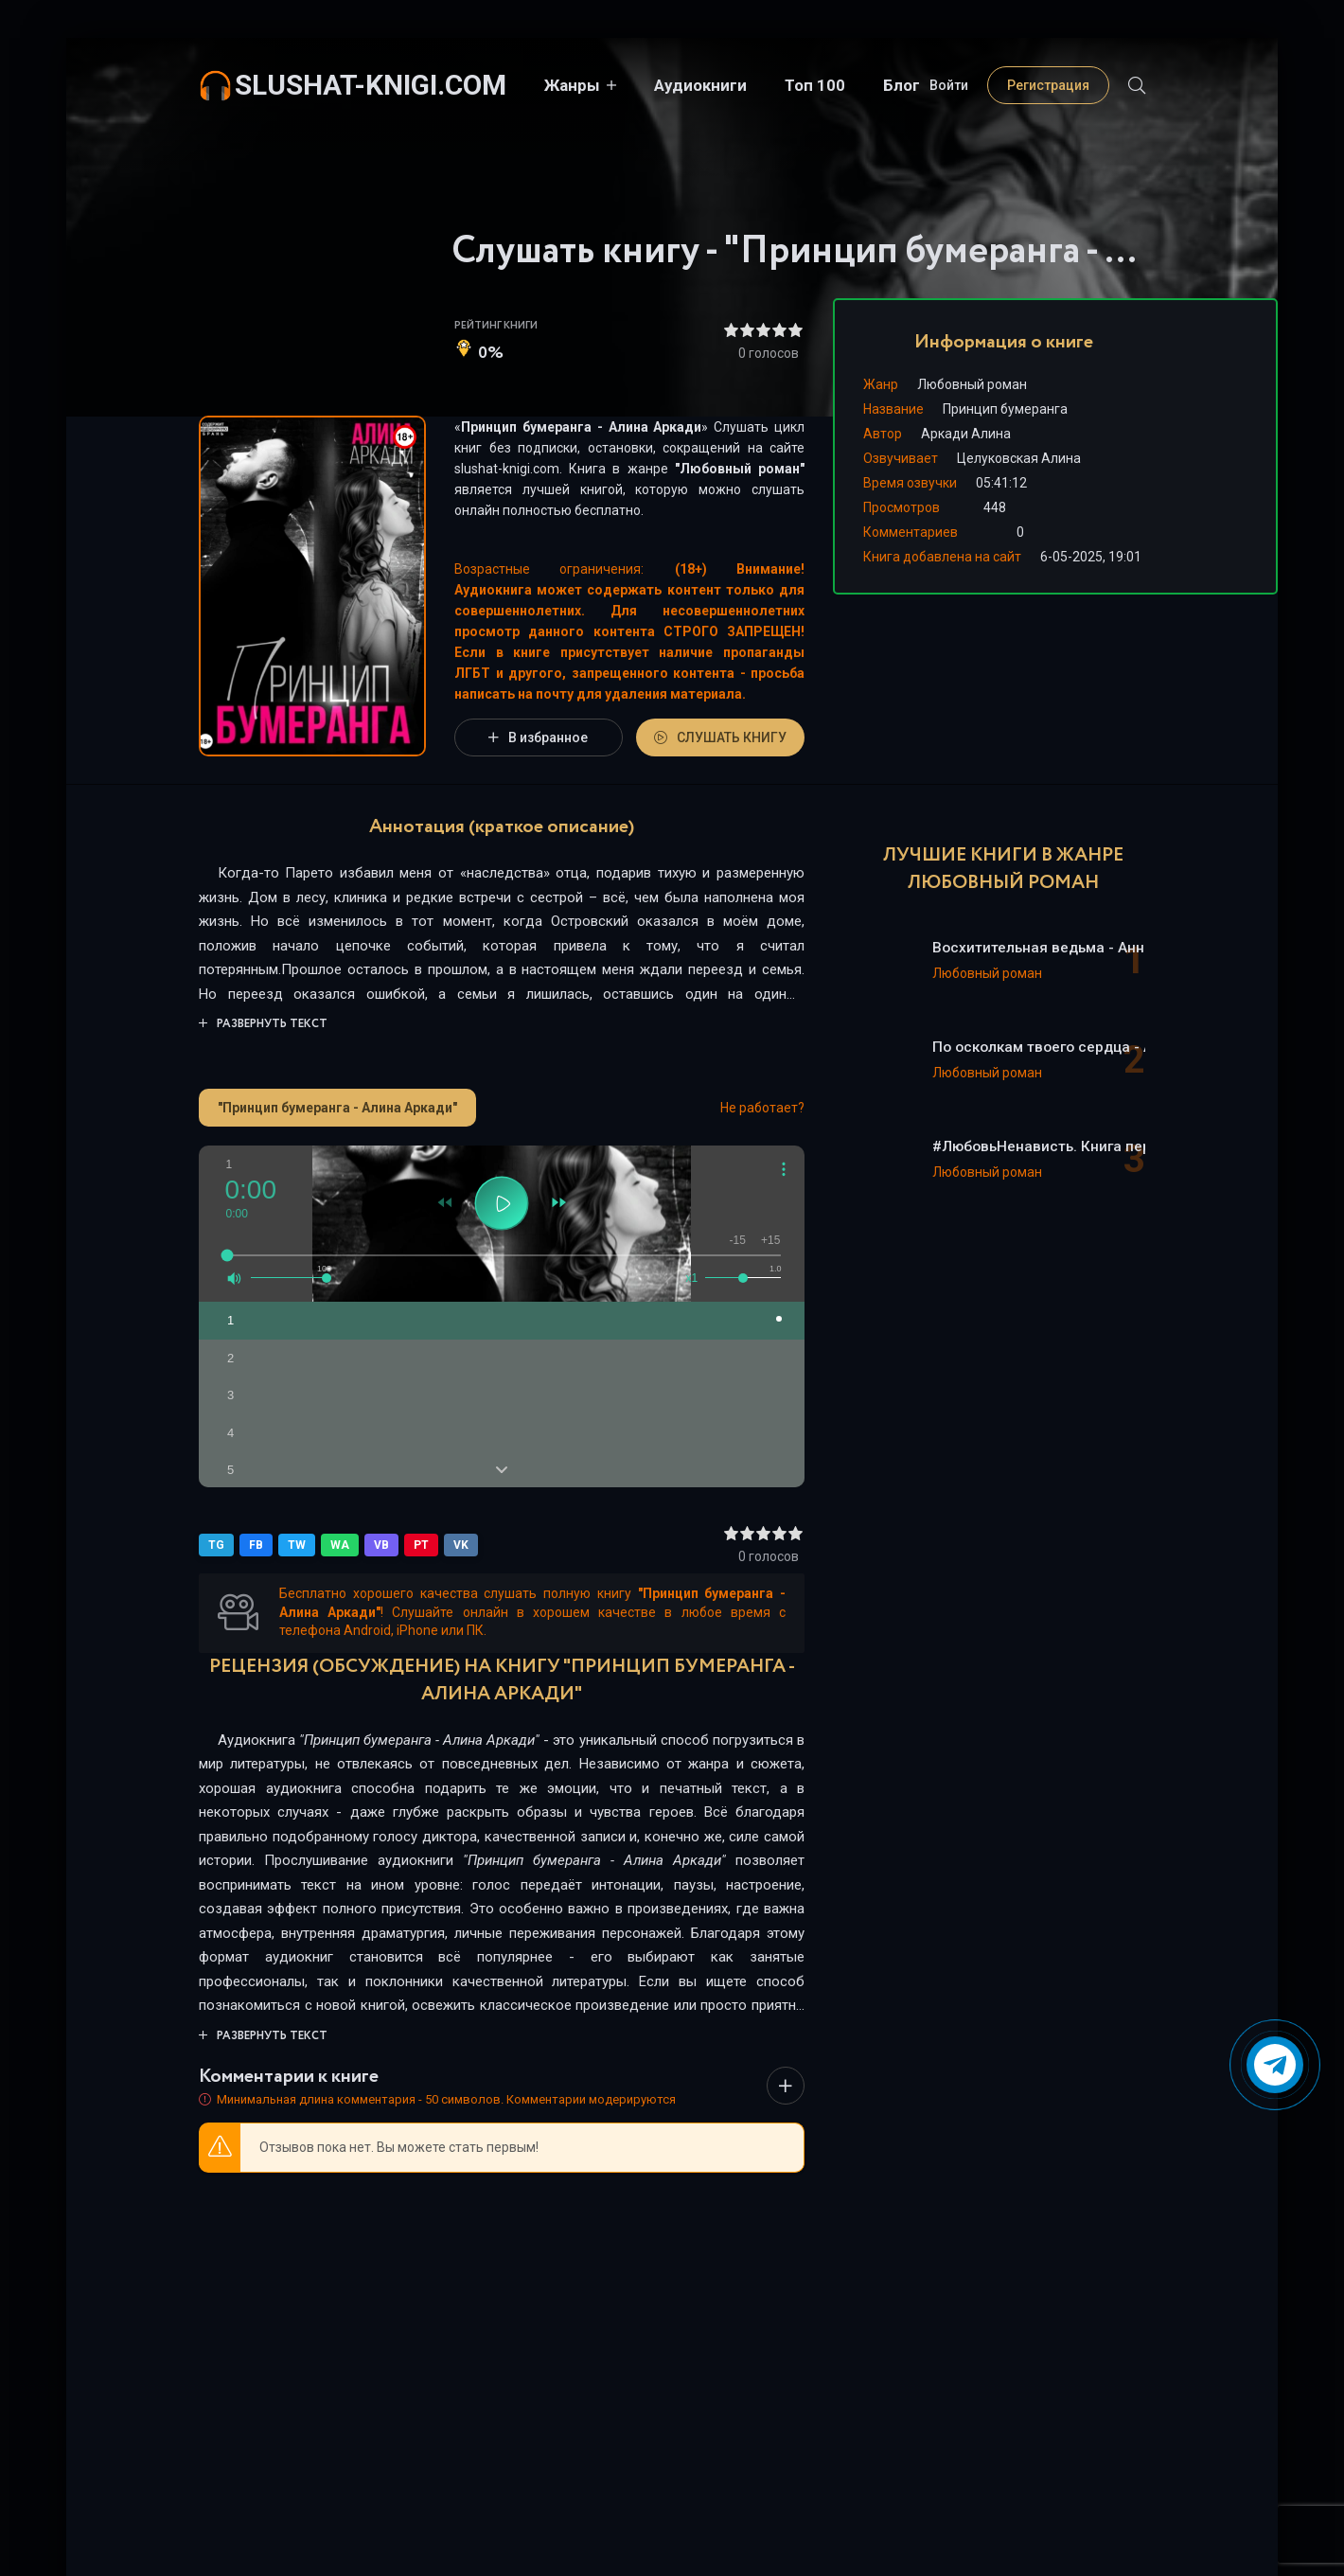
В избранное (538, 737)
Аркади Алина (966, 433)
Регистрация (1048, 85)
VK (461, 1545)
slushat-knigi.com (370, 84)
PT (421, 1545)
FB (256, 1545)
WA (339, 1545)
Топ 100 (815, 85)
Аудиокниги (700, 85)
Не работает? (762, 1107)
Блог (901, 85)
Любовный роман (740, 468)
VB (381, 1545)
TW (297, 1545)
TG (216, 1545)
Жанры (572, 85)
